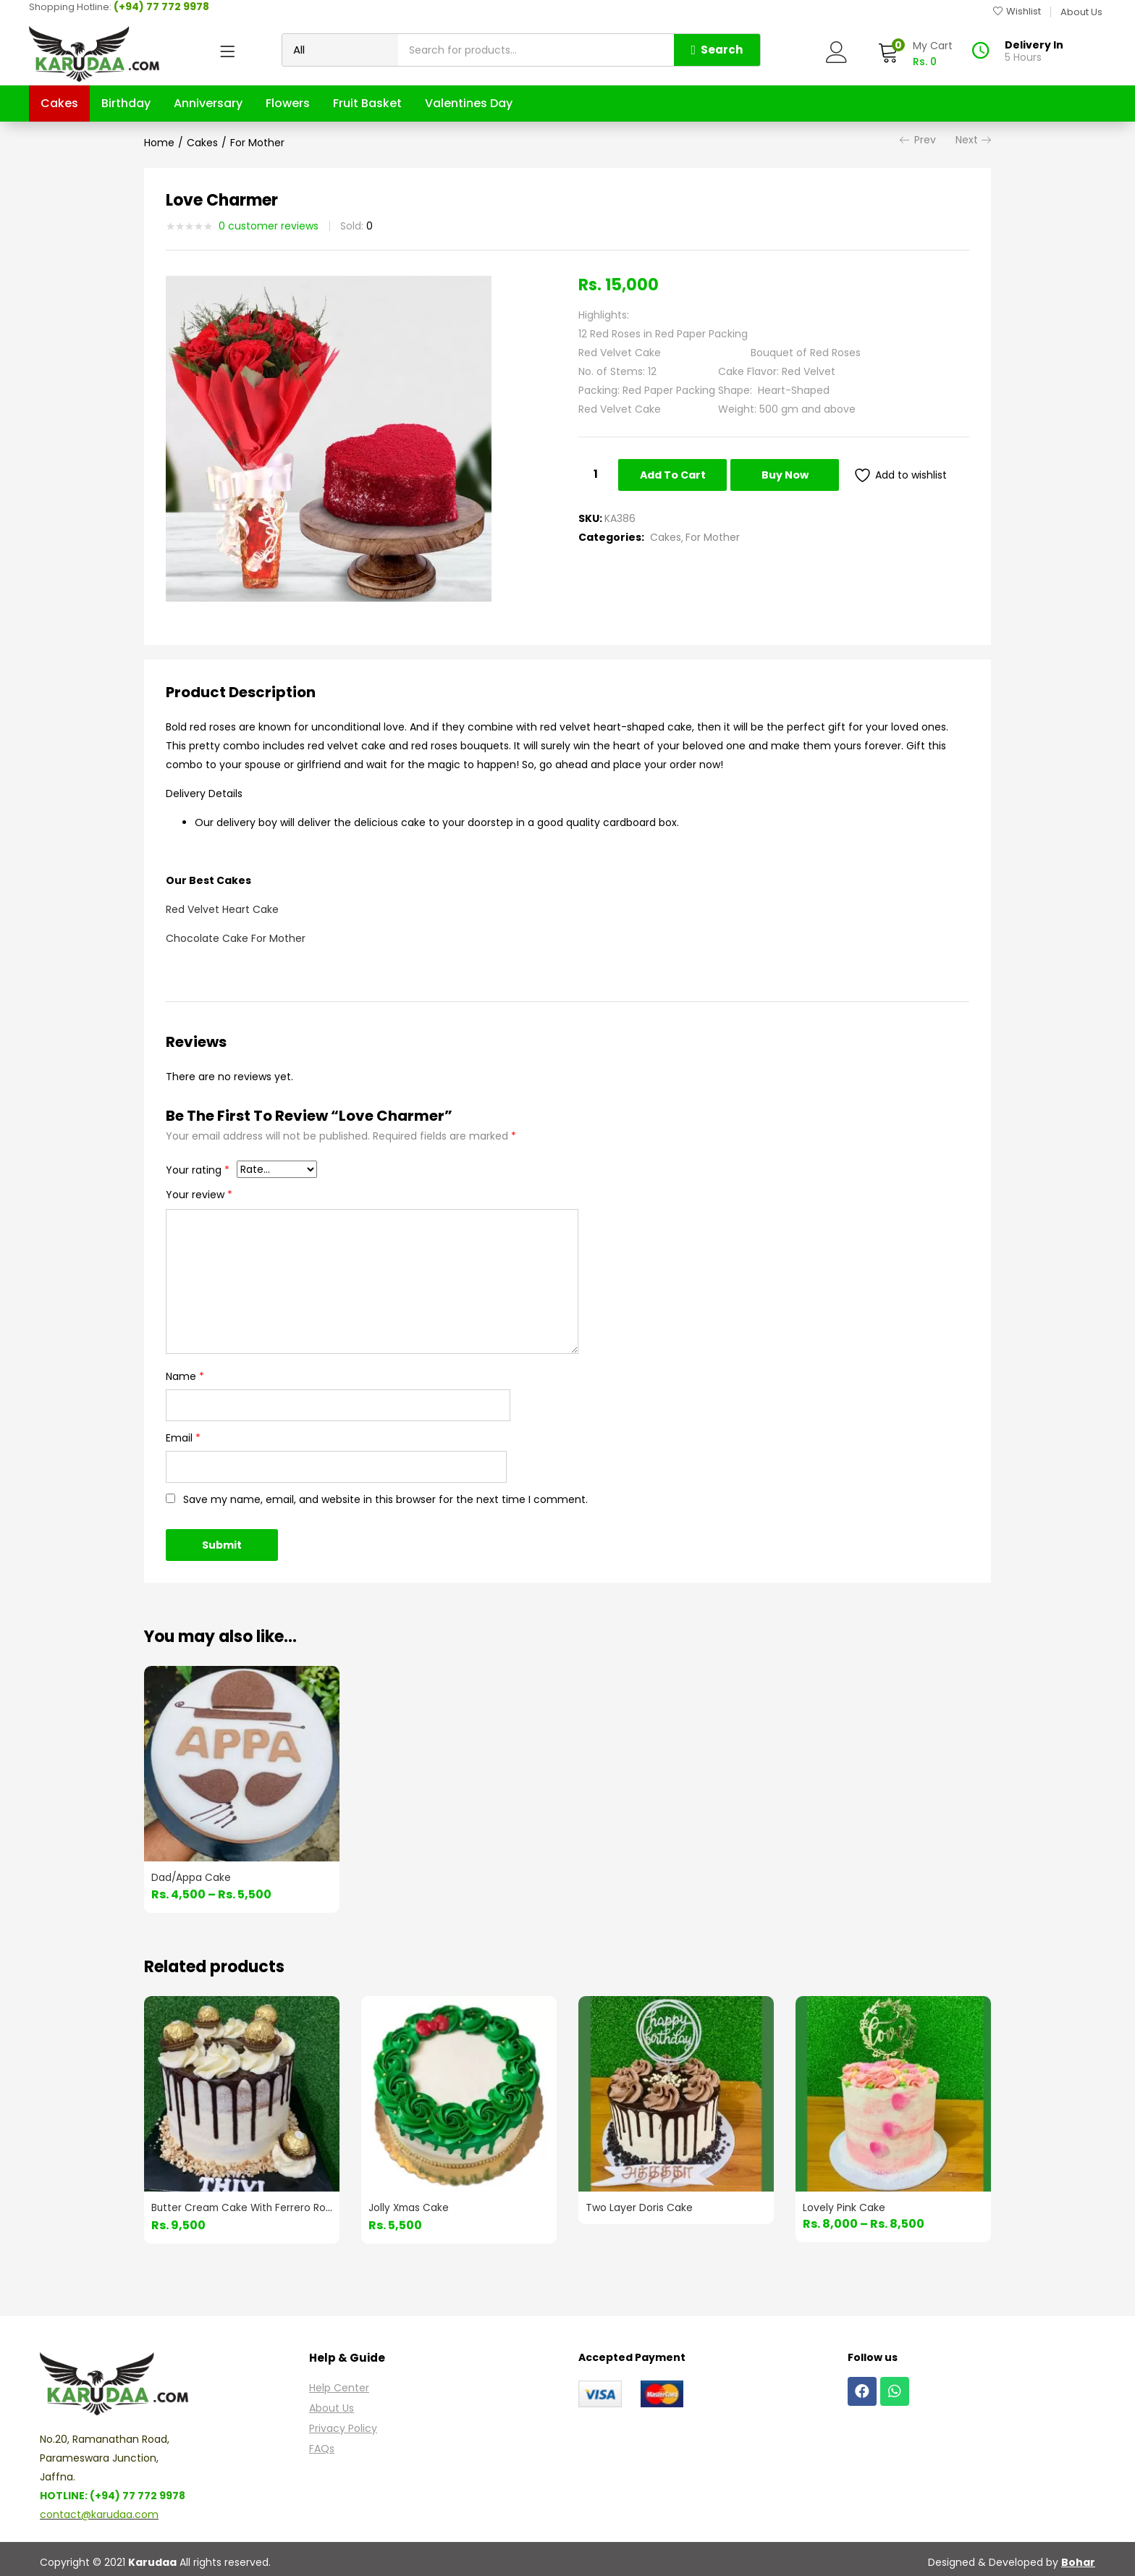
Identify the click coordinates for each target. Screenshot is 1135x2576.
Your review (199, 1194)
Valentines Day (468, 103)
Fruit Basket (367, 103)
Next (973, 140)
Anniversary (208, 103)
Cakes (59, 103)
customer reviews (268, 226)
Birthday (126, 103)
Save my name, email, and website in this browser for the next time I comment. (385, 1499)
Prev (918, 140)
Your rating (197, 1170)
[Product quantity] (595, 474)
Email (183, 1438)
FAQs (321, 2445)
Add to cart (673, 475)
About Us (331, 2405)
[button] (915, 54)
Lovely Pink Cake (844, 2206)
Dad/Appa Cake (191, 1876)
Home (159, 142)
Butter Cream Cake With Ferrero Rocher (252, 2206)
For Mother (257, 142)
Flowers (288, 103)
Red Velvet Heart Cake (222, 909)
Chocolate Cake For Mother (235, 938)
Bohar (1078, 2559)
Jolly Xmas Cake (409, 2206)
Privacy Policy (343, 2425)
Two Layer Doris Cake (639, 2206)
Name (185, 1376)
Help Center (339, 2385)
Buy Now (787, 475)
